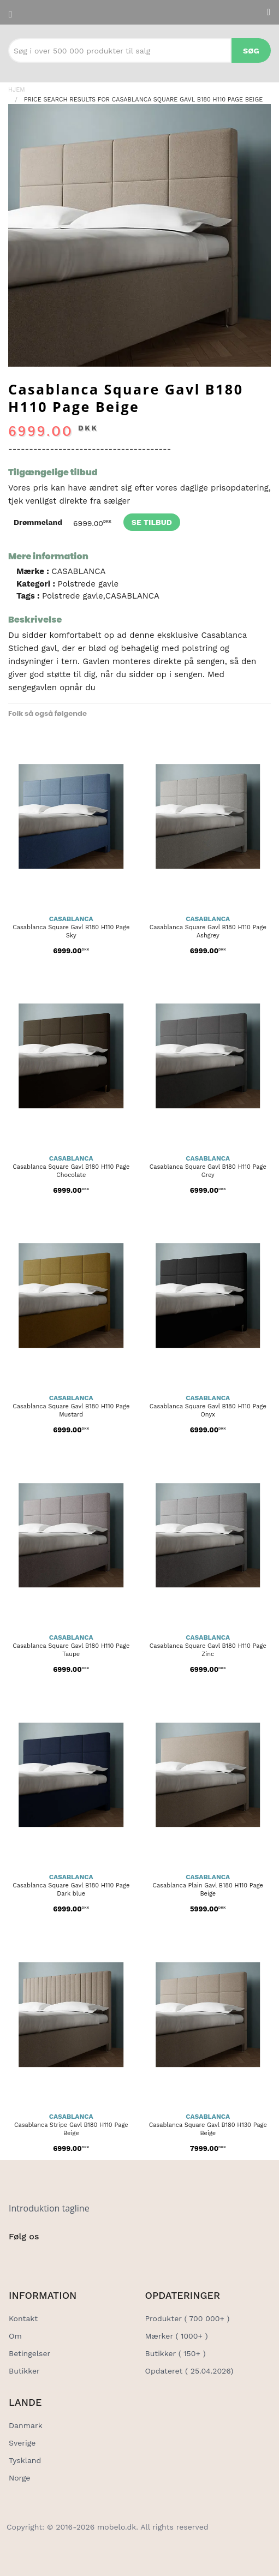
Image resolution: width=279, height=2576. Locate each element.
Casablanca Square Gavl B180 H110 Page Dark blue (71, 1889)
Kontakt (23, 2318)
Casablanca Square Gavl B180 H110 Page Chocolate (71, 1171)
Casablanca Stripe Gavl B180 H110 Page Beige (71, 2129)
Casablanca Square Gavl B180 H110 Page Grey (208, 1171)
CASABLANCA (78, 571)
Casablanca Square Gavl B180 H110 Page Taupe (71, 1650)
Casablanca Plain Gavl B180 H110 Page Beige (208, 1889)
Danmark (26, 2425)
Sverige (22, 2442)
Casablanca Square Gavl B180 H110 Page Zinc (208, 1650)
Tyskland (25, 2460)
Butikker (24, 2370)
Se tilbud (152, 522)
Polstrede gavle (87, 584)
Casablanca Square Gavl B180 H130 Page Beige (208, 2129)
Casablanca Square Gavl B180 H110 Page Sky (71, 931)
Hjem (16, 89)
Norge (19, 2477)
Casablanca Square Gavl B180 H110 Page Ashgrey (208, 931)
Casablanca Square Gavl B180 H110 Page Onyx (208, 1410)
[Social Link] (18, 2259)
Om (15, 2336)
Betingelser (29, 2353)
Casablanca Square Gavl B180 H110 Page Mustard (71, 1410)
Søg (251, 50)
